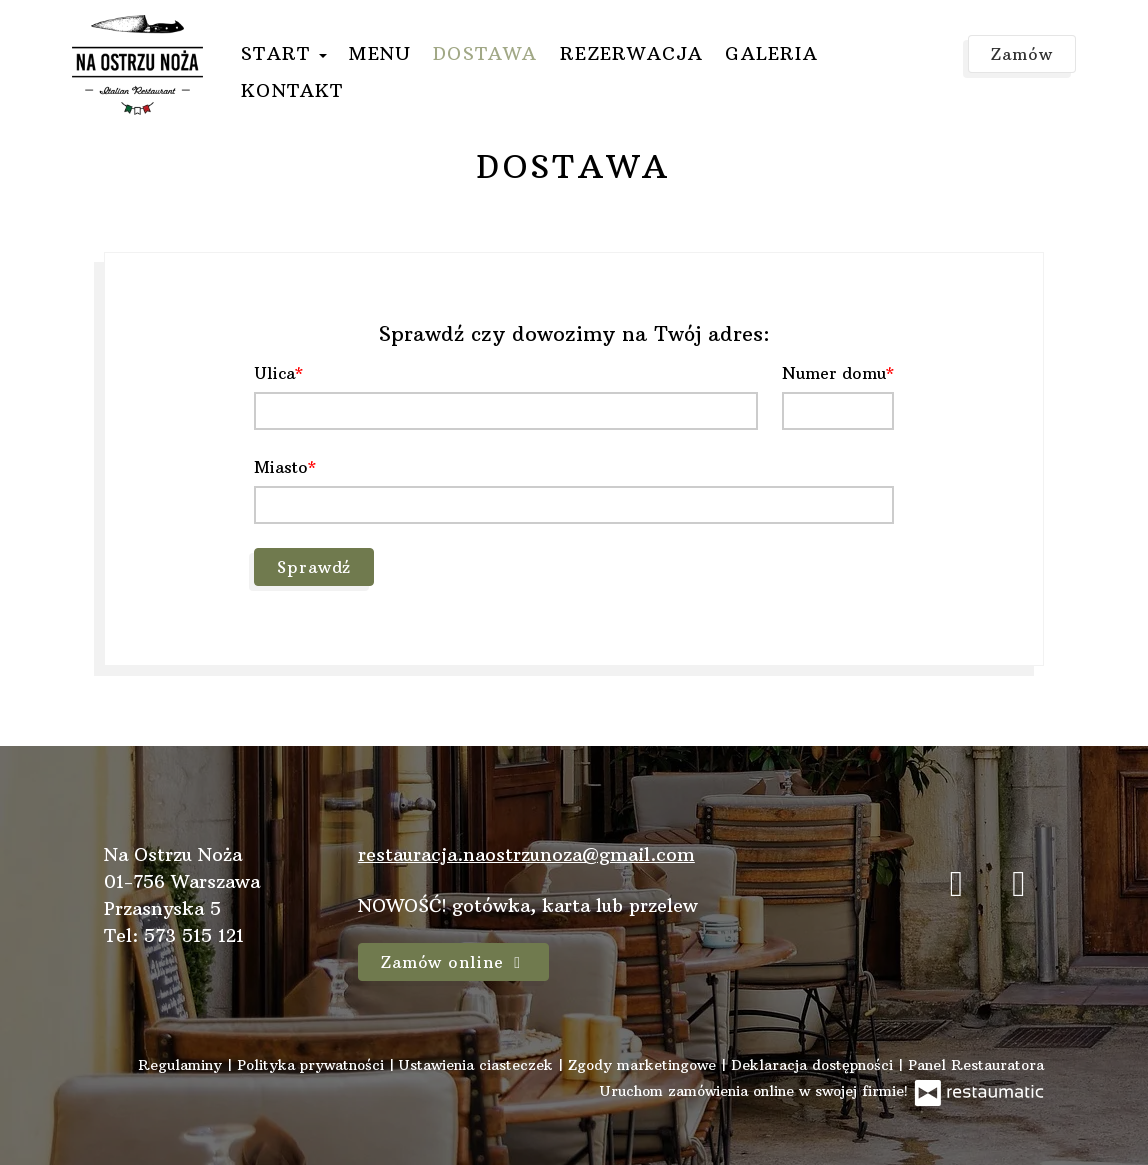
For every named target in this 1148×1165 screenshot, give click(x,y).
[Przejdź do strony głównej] (137, 65)
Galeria (771, 53)
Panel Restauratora (976, 1065)
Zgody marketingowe (644, 1065)
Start (284, 53)
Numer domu (834, 373)
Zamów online (453, 962)
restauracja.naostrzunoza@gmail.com (526, 854)
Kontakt (292, 90)
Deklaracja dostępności (814, 1065)
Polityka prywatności (313, 1065)
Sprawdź (314, 567)
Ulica (274, 373)
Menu (380, 53)
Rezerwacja (632, 53)
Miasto (281, 467)
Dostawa (485, 53)
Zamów (1022, 54)
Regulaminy (182, 1065)
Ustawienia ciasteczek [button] (478, 1065)
